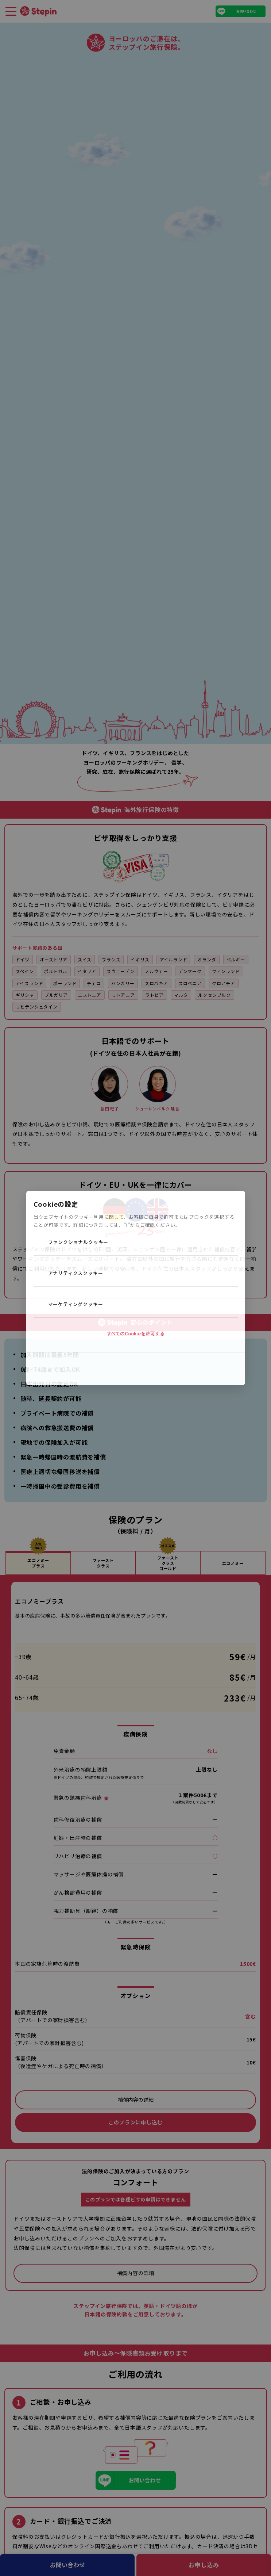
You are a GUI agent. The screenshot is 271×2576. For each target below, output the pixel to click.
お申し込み (204, 2564)
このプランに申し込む (135, 2122)
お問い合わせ (67, 2564)
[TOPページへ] (38, 11)
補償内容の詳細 (136, 2099)
